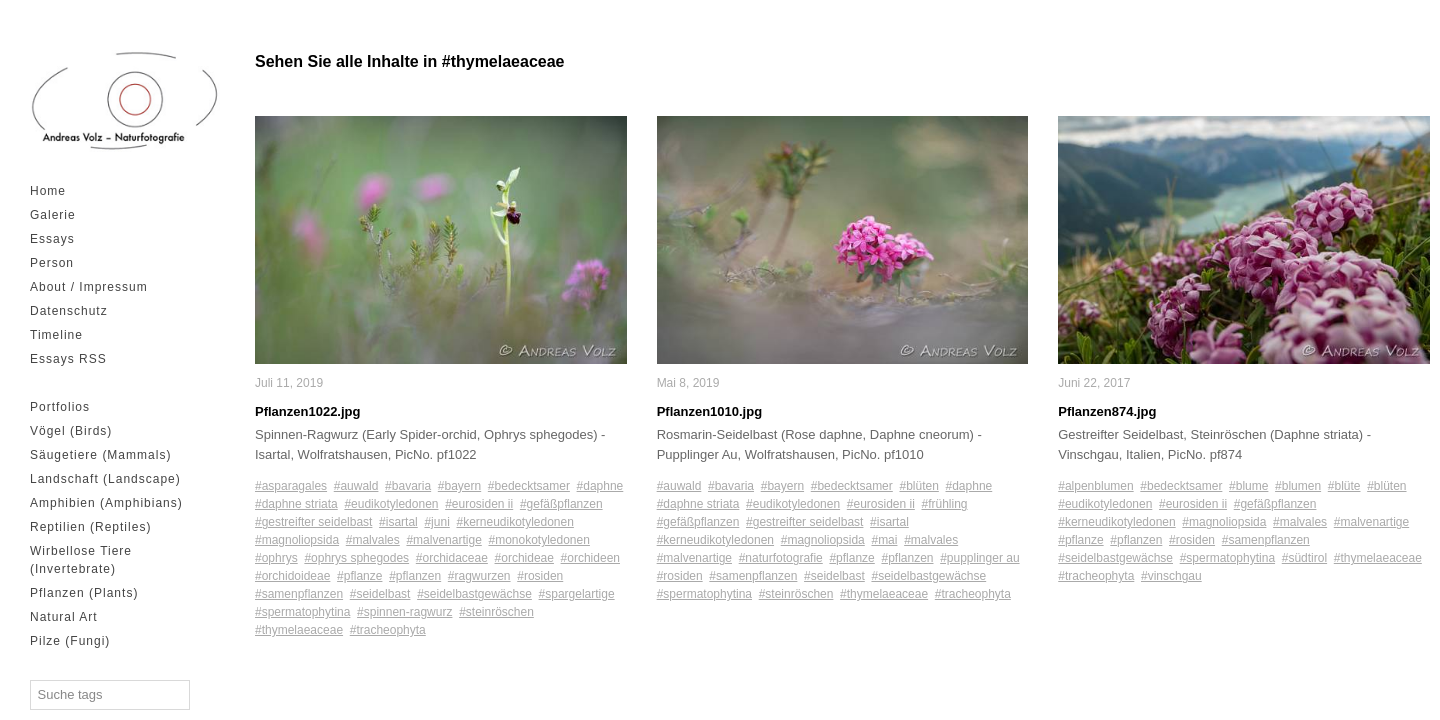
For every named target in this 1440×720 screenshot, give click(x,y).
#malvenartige (443, 540)
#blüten (918, 486)
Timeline (56, 335)
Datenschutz (69, 311)
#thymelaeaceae (299, 630)
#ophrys (276, 558)
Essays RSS (68, 359)
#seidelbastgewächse (474, 594)
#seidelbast (380, 594)
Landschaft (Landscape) (105, 479)
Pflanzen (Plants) (84, 593)
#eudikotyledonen (391, 504)
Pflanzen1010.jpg (709, 411)
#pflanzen (415, 576)
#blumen (1298, 486)
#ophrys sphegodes (356, 558)
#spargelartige (577, 594)
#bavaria (408, 486)
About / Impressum (89, 287)
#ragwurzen (479, 576)
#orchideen (590, 558)
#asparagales (291, 486)
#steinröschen (496, 612)
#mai (884, 540)
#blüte (1344, 486)
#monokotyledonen (538, 540)
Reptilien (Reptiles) (90, 527)
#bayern (459, 486)
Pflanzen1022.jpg (307, 411)
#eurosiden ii (479, 504)
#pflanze (359, 576)
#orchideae (524, 558)
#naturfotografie (781, 558)
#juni (436, 522)
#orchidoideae (292, 576)
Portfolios (60, 407)
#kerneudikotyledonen (514, 522)
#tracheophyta (388, 630)
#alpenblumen (1095, 486)
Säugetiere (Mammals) (100, 455)
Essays (52, 239)
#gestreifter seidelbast (313, 522)
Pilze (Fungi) (70, 641)
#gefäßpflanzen (561, 504)
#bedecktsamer (529, 486)
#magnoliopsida (297, 540)
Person (52, 263)
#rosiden (540, 576)
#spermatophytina (302, 612)
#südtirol (1304, 558)
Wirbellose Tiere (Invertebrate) (81, 560)
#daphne (600, 486)
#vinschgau (1171, 576)
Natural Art (64, 617)
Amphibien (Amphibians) (106, 503)
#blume (1248, 486)
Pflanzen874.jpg (1107, 411)
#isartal (398, 522)
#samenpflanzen (299, 594)
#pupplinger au (979, 558)
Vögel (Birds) (71, 431)
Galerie (53, 215)
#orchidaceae (452, 558)
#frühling (945, 504)
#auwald (356, 486)
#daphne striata (296, 504)
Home (48, 191)
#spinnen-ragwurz (404, 612)
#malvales (373, 540)
